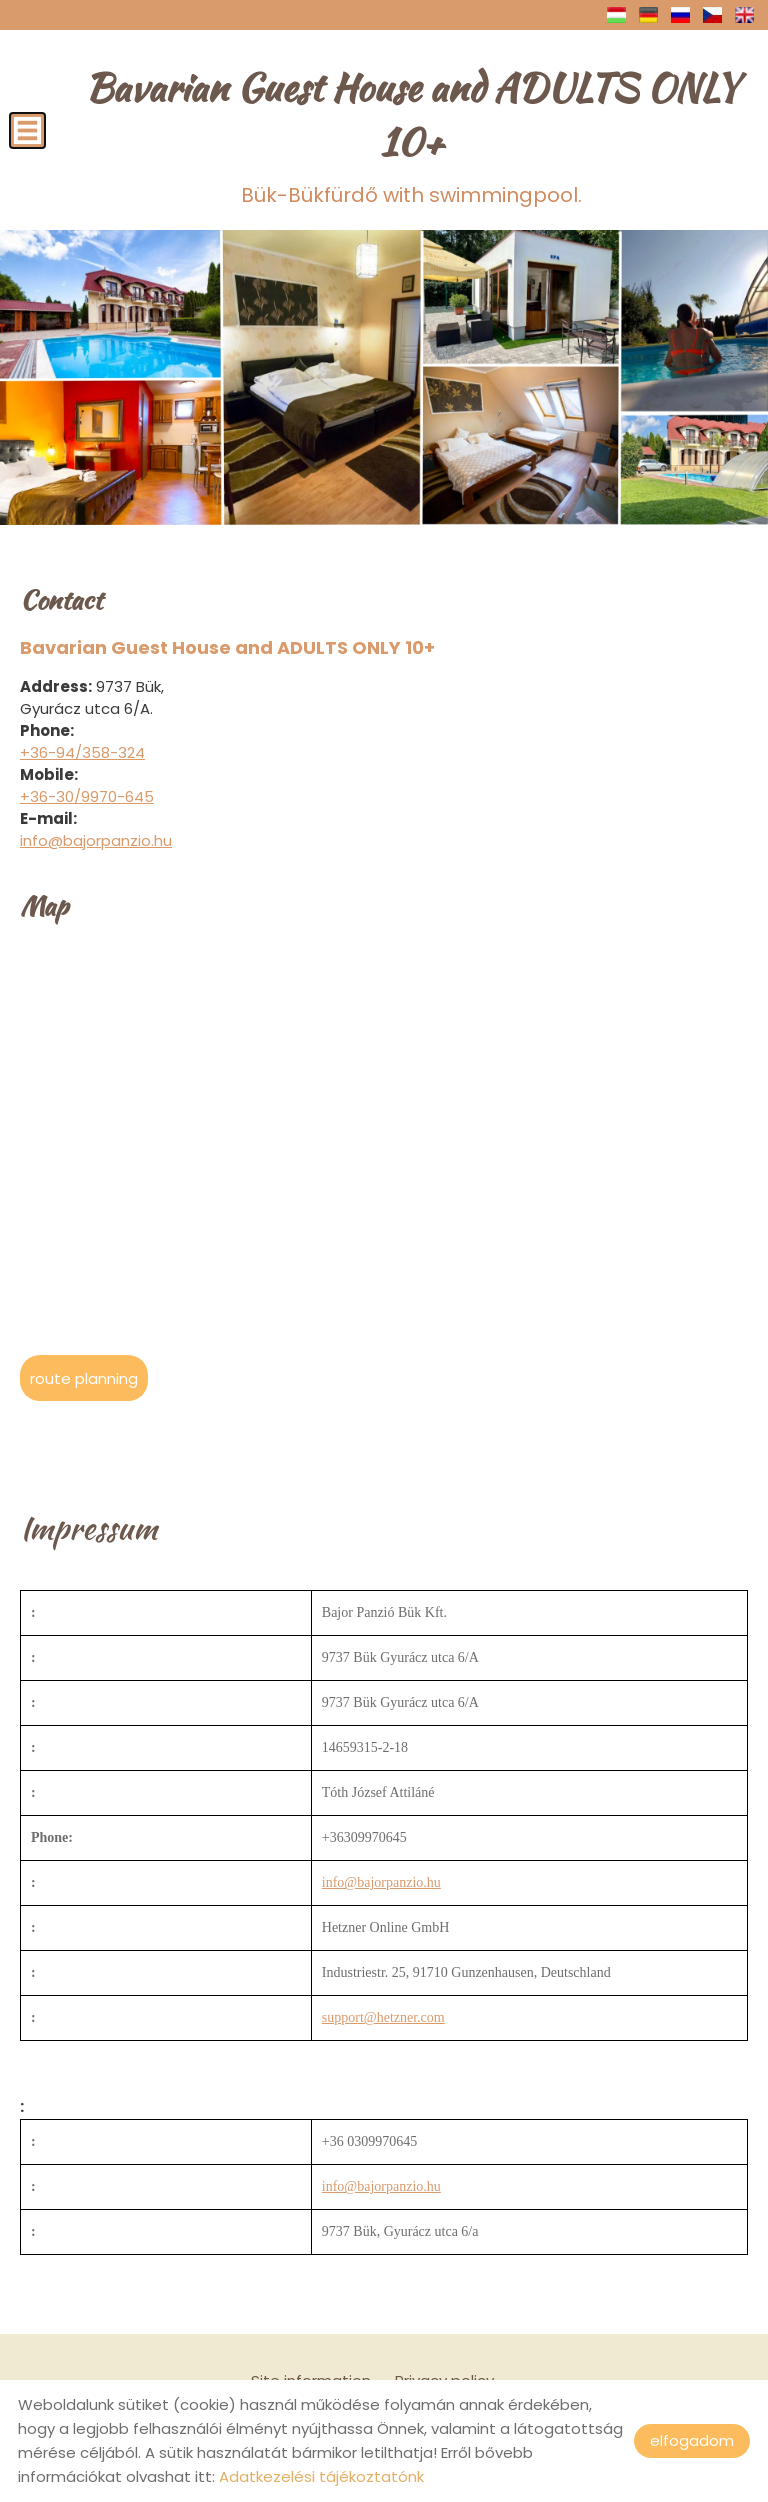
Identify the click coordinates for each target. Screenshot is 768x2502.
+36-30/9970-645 (87, 795)
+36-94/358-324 (82, 751)
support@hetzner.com (383, 2016)
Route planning (84, 1377)
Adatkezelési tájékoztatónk (321, 2476)
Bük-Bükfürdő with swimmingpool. (411, 134)
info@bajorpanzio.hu (96, 839)
